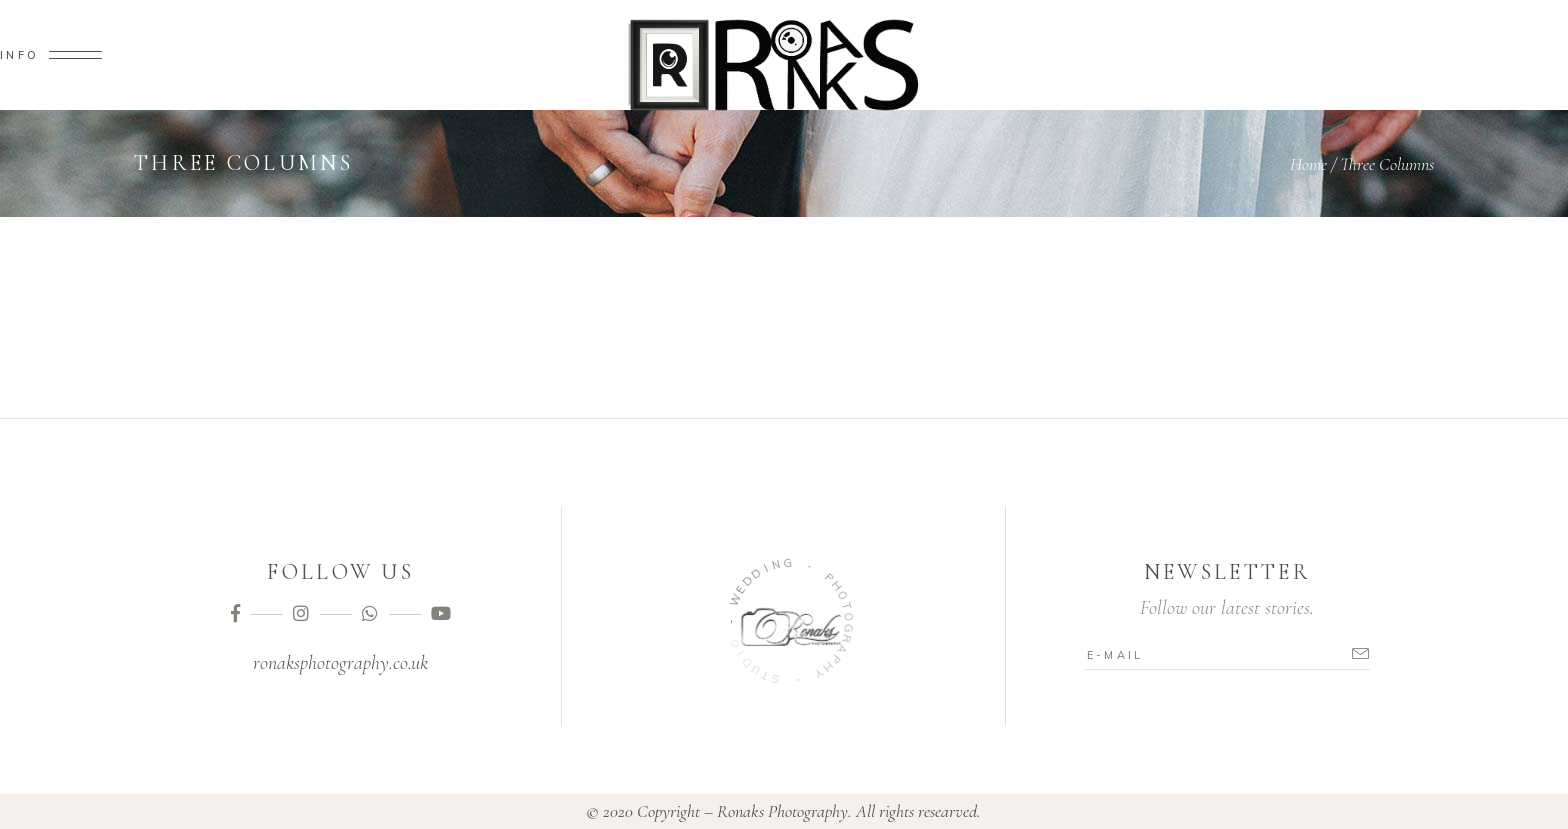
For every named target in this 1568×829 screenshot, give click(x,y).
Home (1308, 164)
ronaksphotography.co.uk (340, 663)
